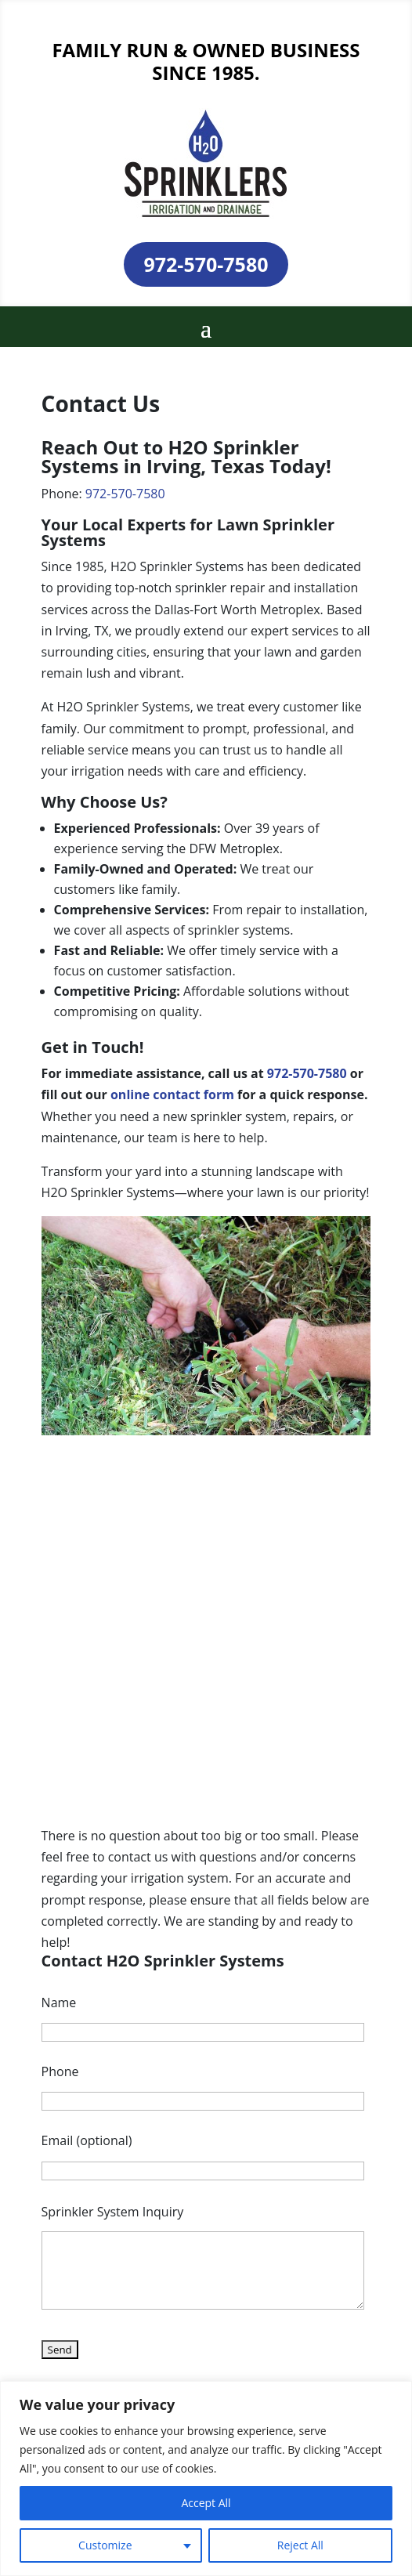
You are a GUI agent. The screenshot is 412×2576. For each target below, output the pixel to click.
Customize (105, 2545)
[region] (206, 2478)
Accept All (205, 2502)
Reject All (300, 2545)
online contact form (172, 1094)
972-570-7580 (205, 264)
